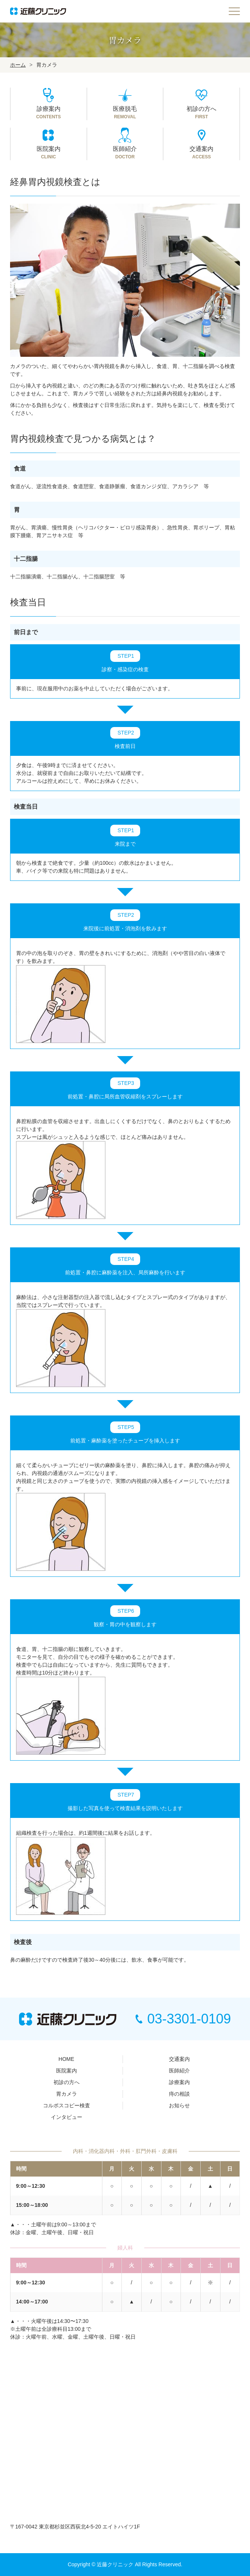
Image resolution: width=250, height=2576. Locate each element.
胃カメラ (66, 2094)
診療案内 (179, 2082)
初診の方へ (66, 2082)
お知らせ (179, 2105)
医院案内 (66, 2071)
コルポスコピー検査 (66, 2105)
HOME (66, 2059)
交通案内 (179, 2059)
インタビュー (66, 2117)
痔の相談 (179, 2094)
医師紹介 (179, 2071)
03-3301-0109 (183, 2018)
